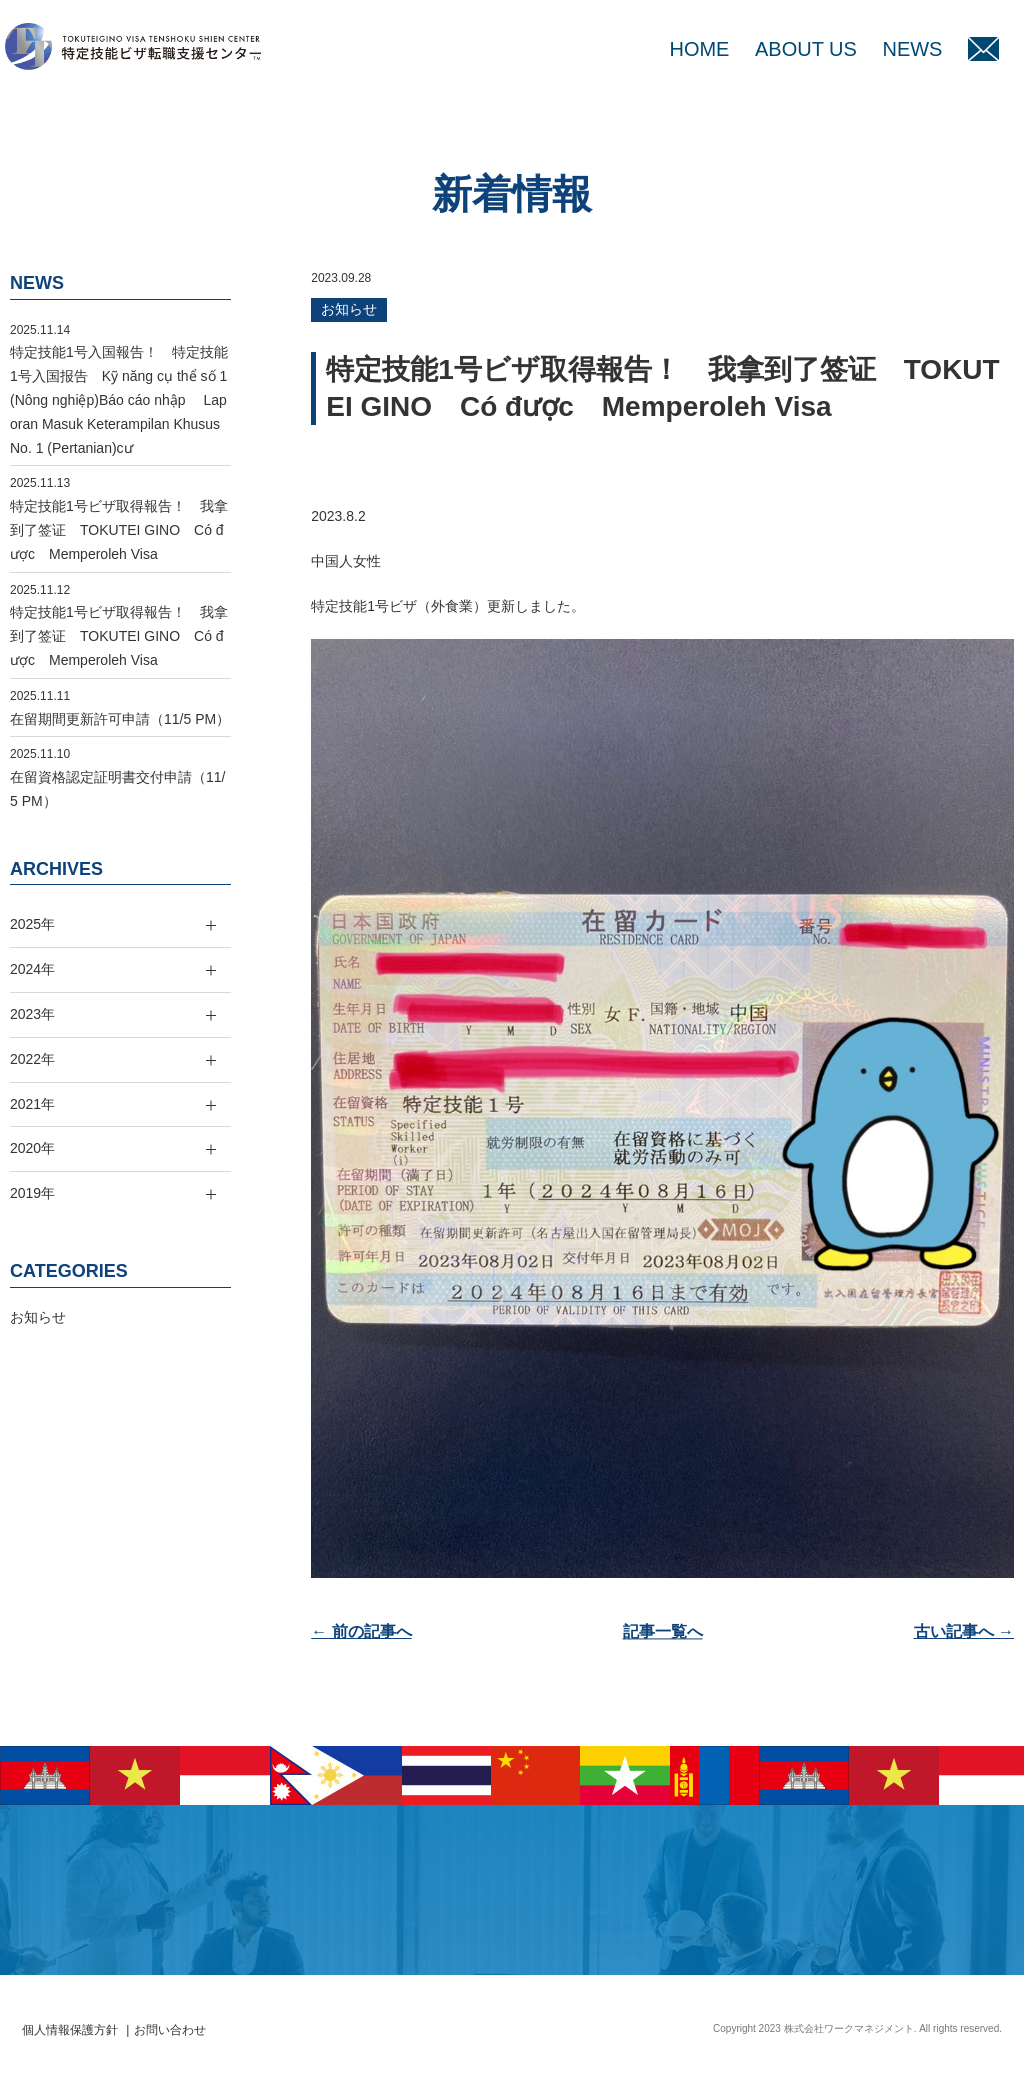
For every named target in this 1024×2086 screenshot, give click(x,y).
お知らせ (349, 309)
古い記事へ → (964, 1631)
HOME (699, 49)
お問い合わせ (170, 2030)
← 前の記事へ (361, 1631)
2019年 (32, 1193)
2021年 (32, 1104)
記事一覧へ (663, 1631)
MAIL (983, 49)
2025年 (32, 924)
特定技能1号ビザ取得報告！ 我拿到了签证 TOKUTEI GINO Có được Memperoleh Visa (119, 530)
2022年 (32, 1059)
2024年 (32, 969)
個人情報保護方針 (70, 2030)
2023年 (32, 1014)
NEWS (912, 49)
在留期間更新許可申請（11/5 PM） (120, 719)
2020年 (32, 1148)
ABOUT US (806, 49)
